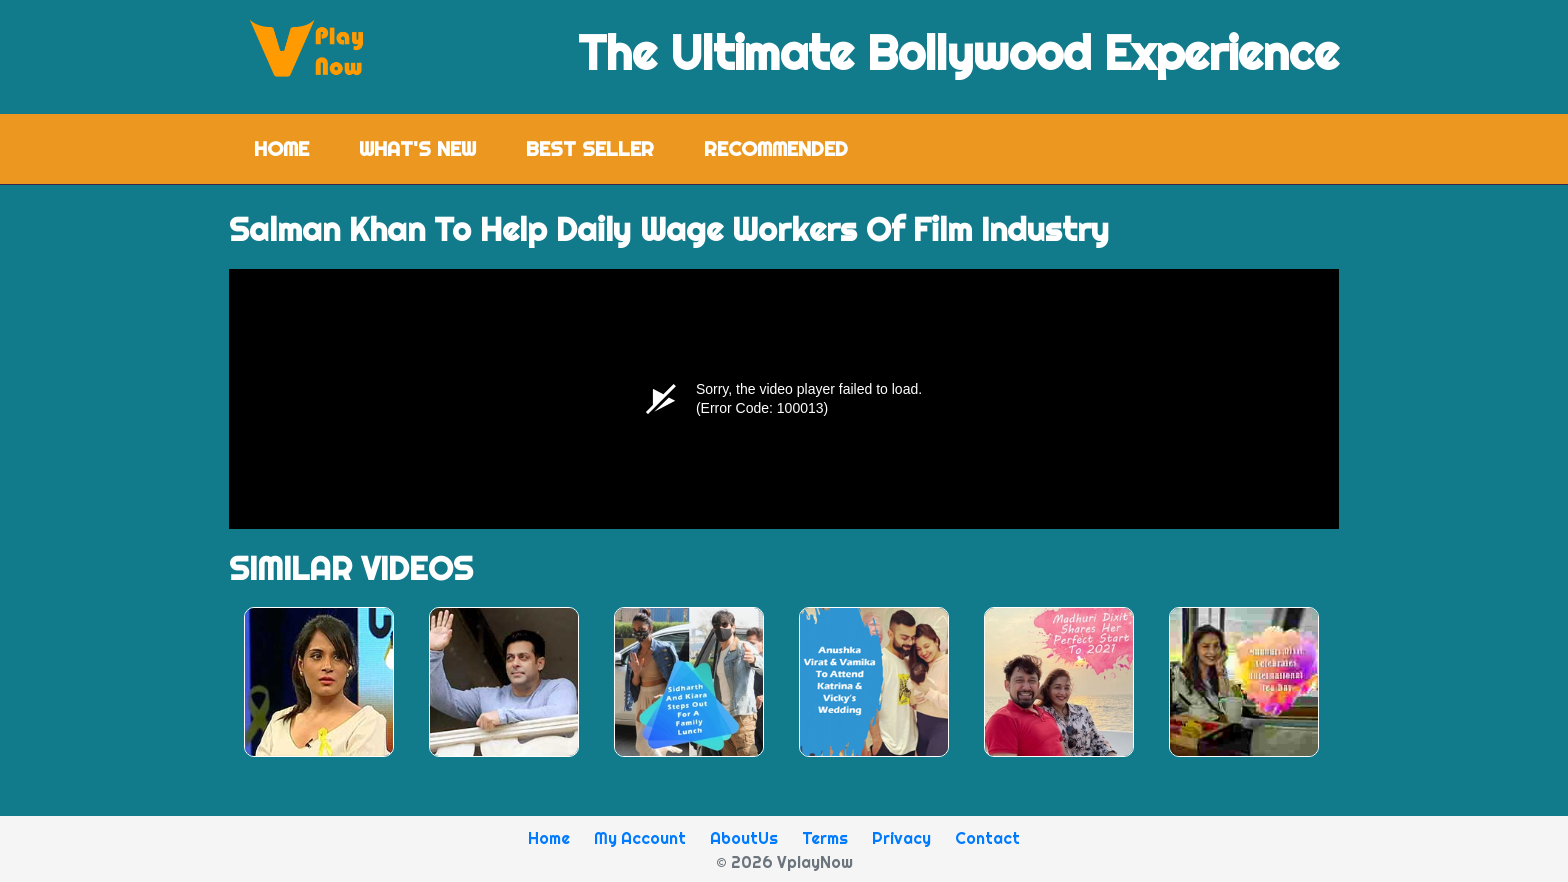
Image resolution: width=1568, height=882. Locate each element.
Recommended (776, 148)
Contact (987, 838)
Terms (825, 838)
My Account (640, 838)
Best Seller (590, 148)
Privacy (901, 838)
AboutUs (744, 838)
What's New (417, 148)
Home (294, 147)
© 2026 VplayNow (784, 862)
